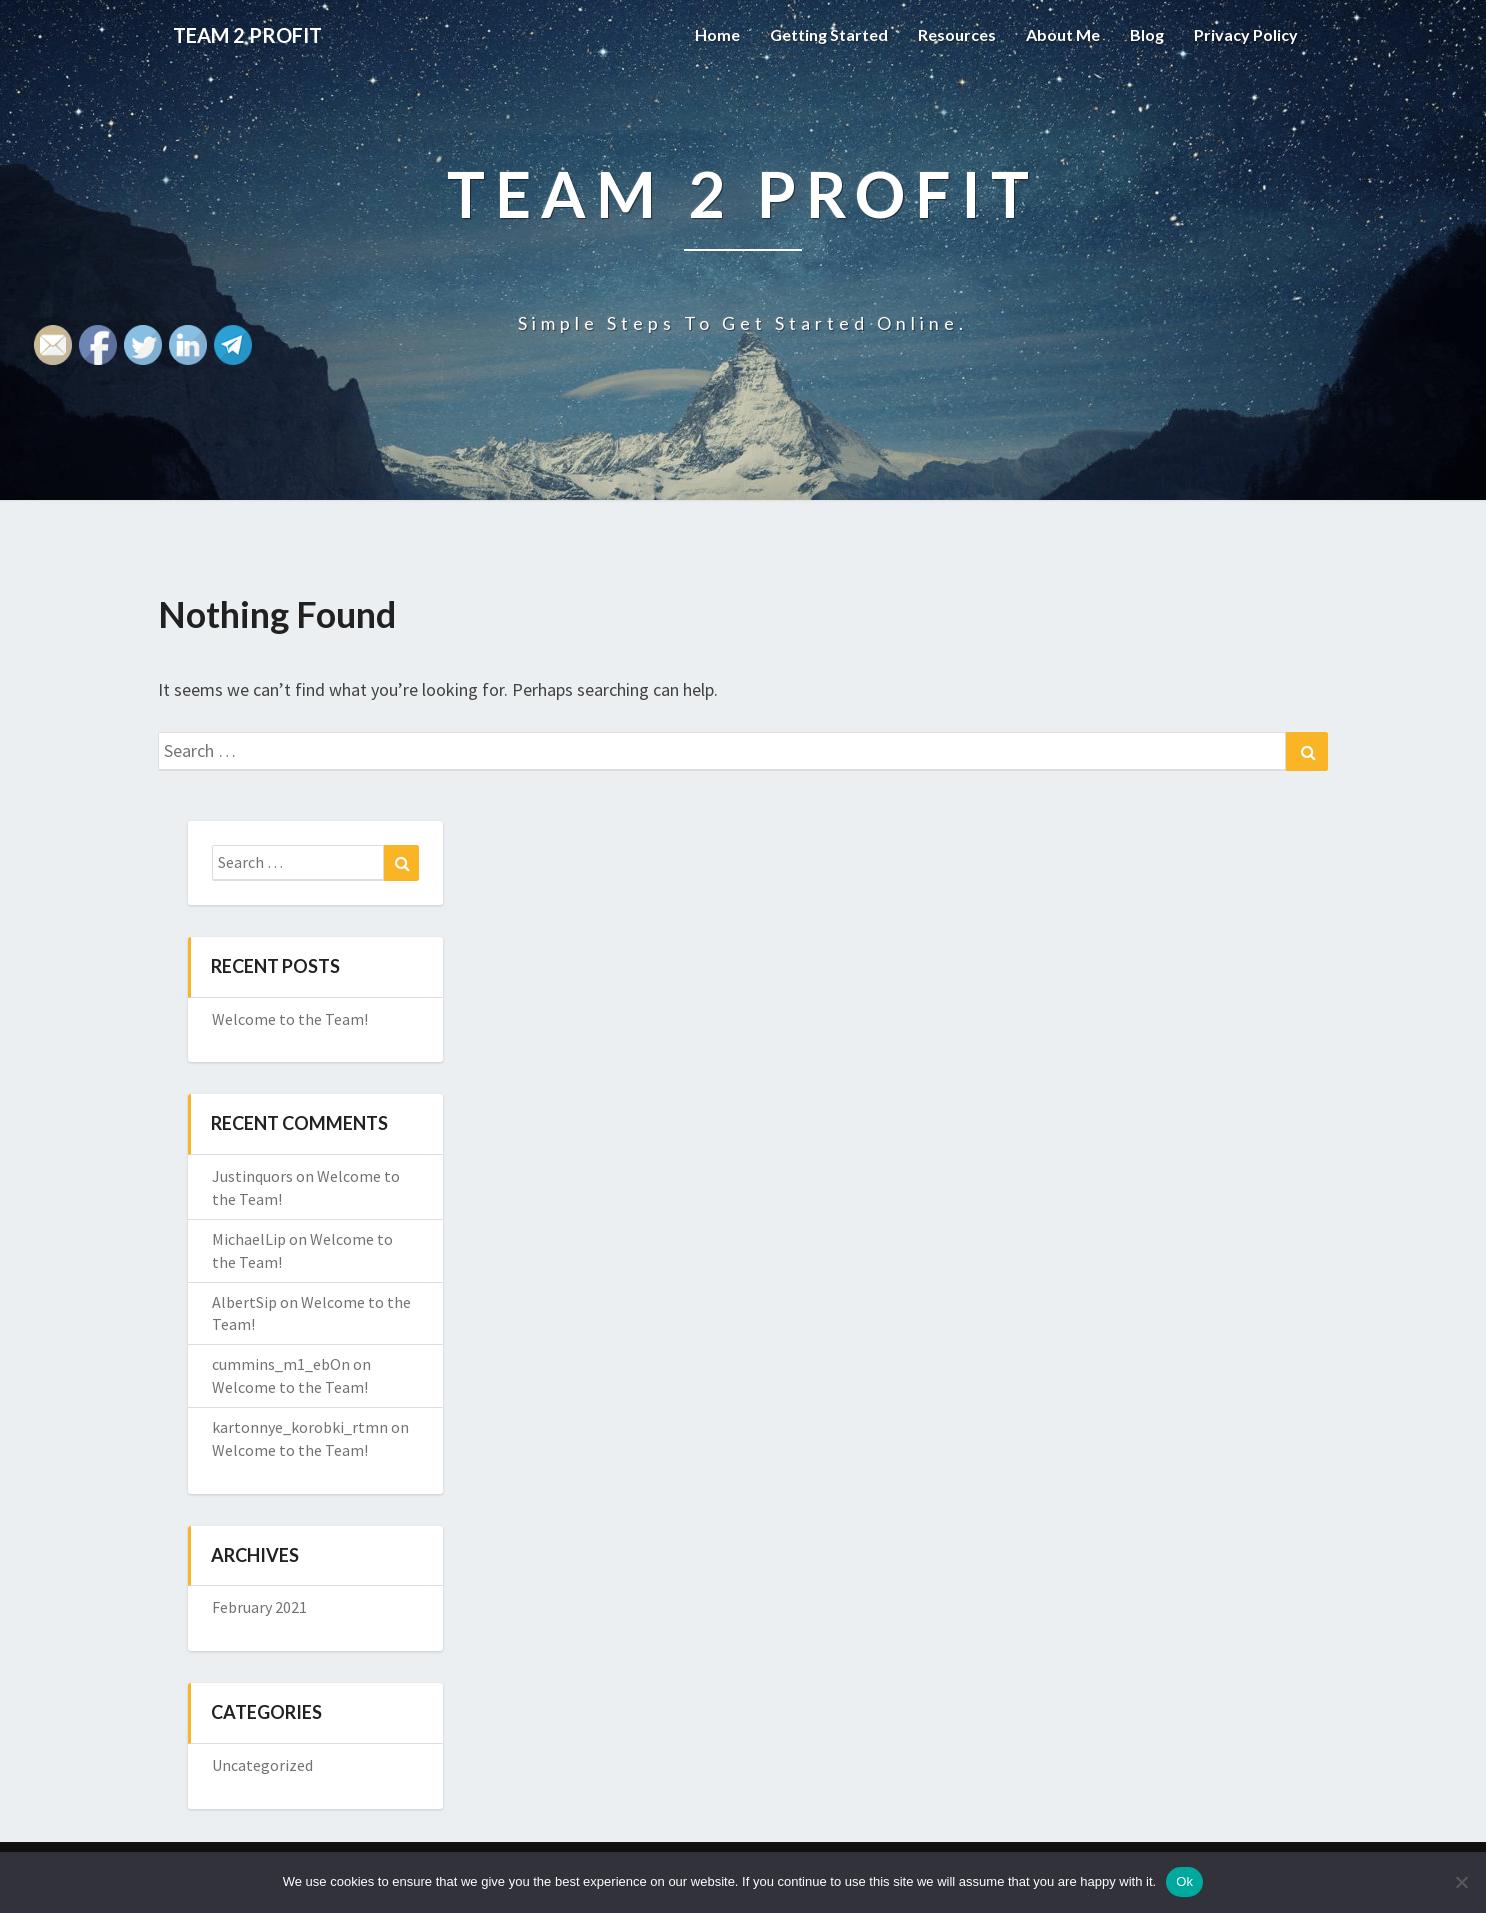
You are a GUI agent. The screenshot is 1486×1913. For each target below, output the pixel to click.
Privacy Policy (1246, 34)
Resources (957, 34)
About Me (1063, 34)
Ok (1184, 1881)
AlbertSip (244, 1302)
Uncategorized (262, 1765)
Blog (1147, 34)
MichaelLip (249, 1239)
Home (717, 34)
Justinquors (252, 1176)
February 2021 (259, 1607)
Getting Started (829, 34)
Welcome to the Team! (290, 1019)
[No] (1461, 1882)
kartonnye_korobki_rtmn (300, 1427)
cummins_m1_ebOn (281, 1364)
